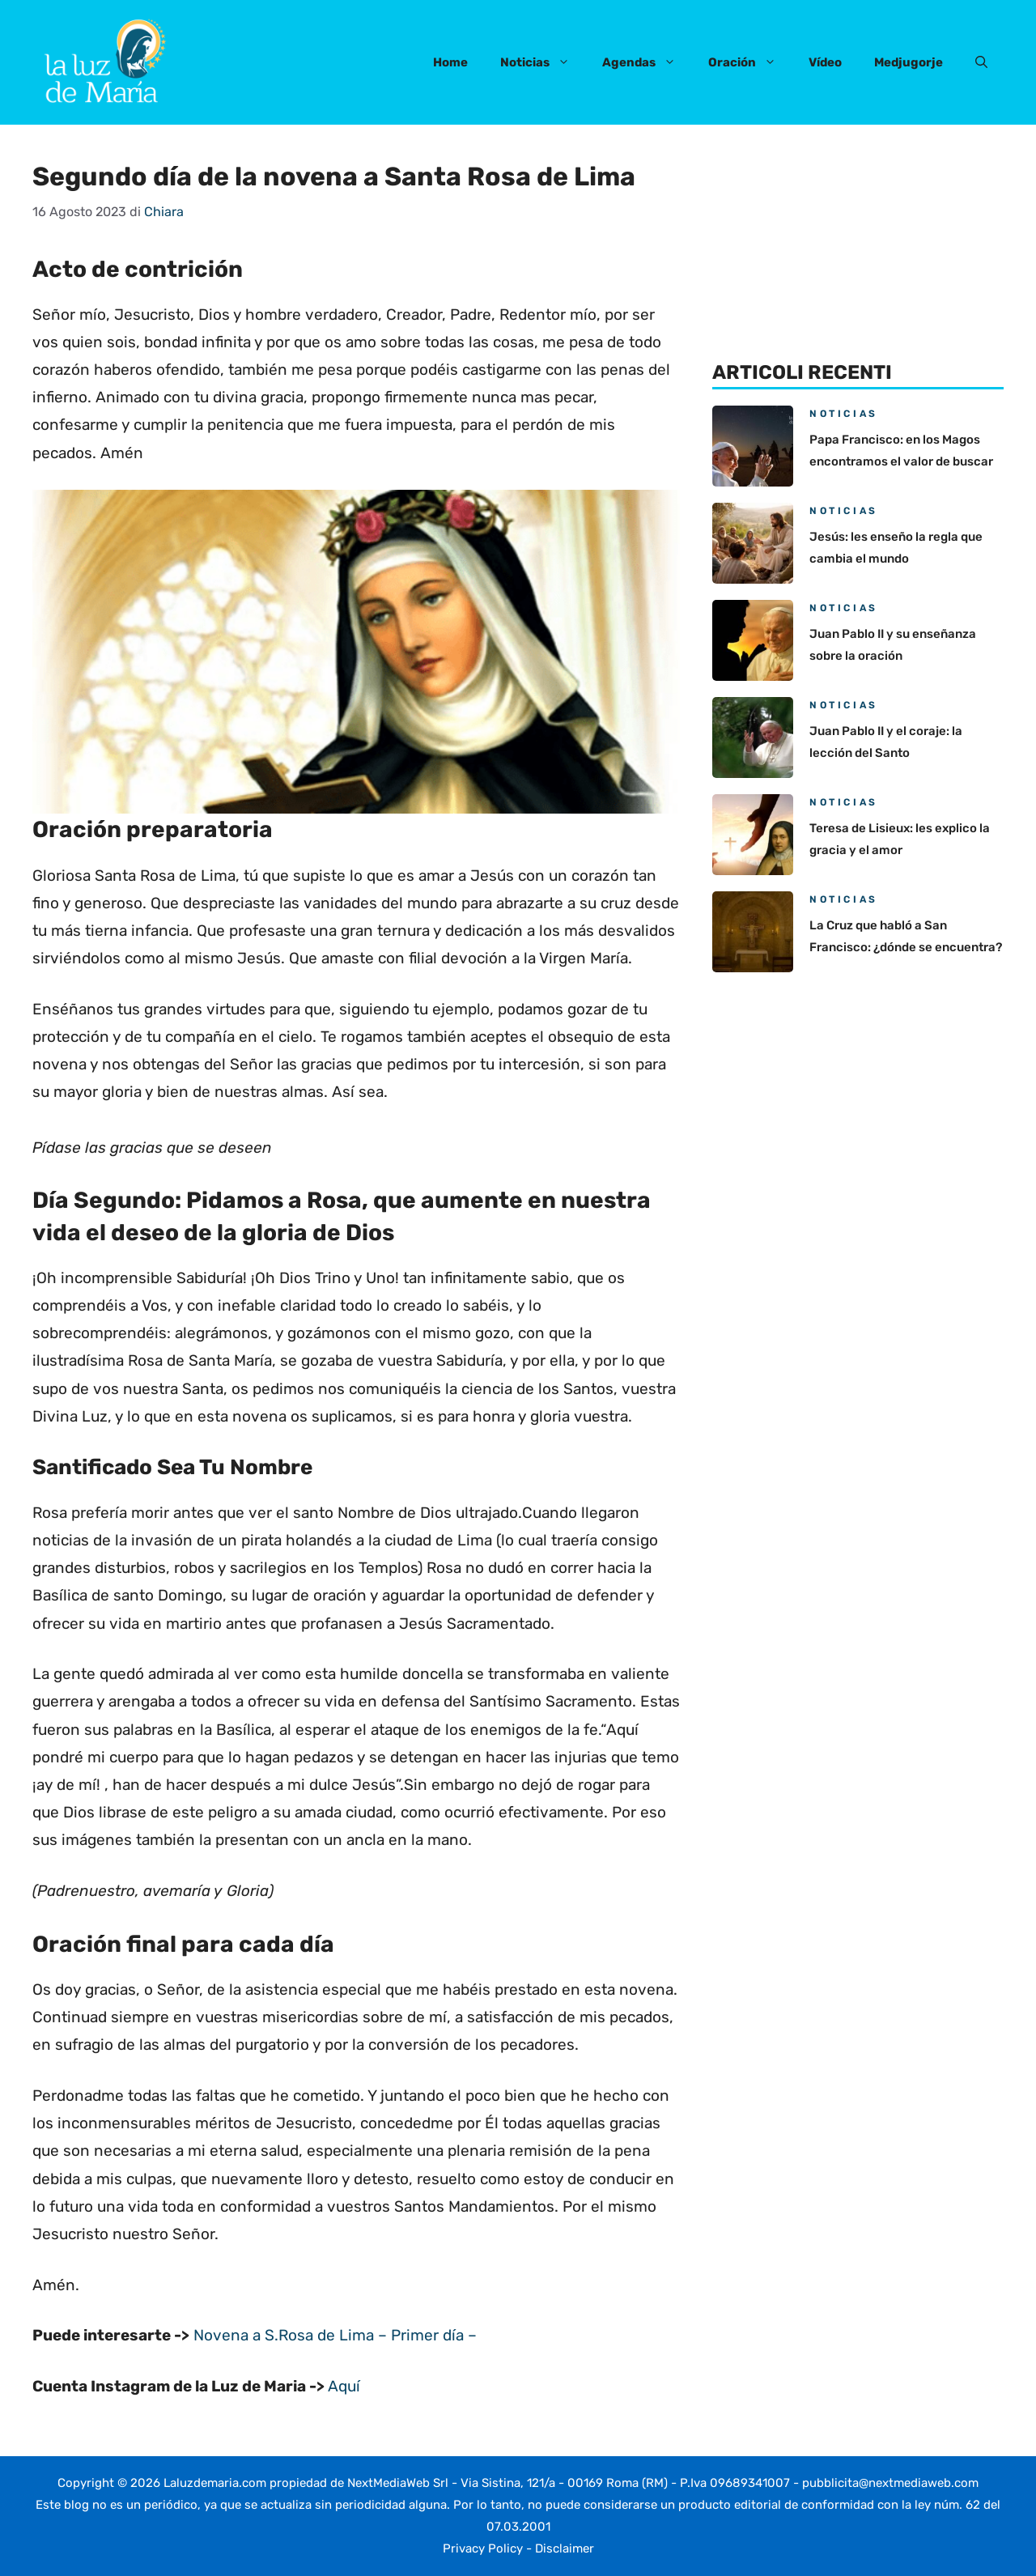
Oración (750, 62)
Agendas (647, 62)
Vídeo (825, 62)
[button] (981, 62)
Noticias (543, 62)
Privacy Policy (483, 2548)
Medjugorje (908, 62)
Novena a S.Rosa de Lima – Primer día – (335, 2335)
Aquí (344, 2386)
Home (450, 62)
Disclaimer (564, 2548)
